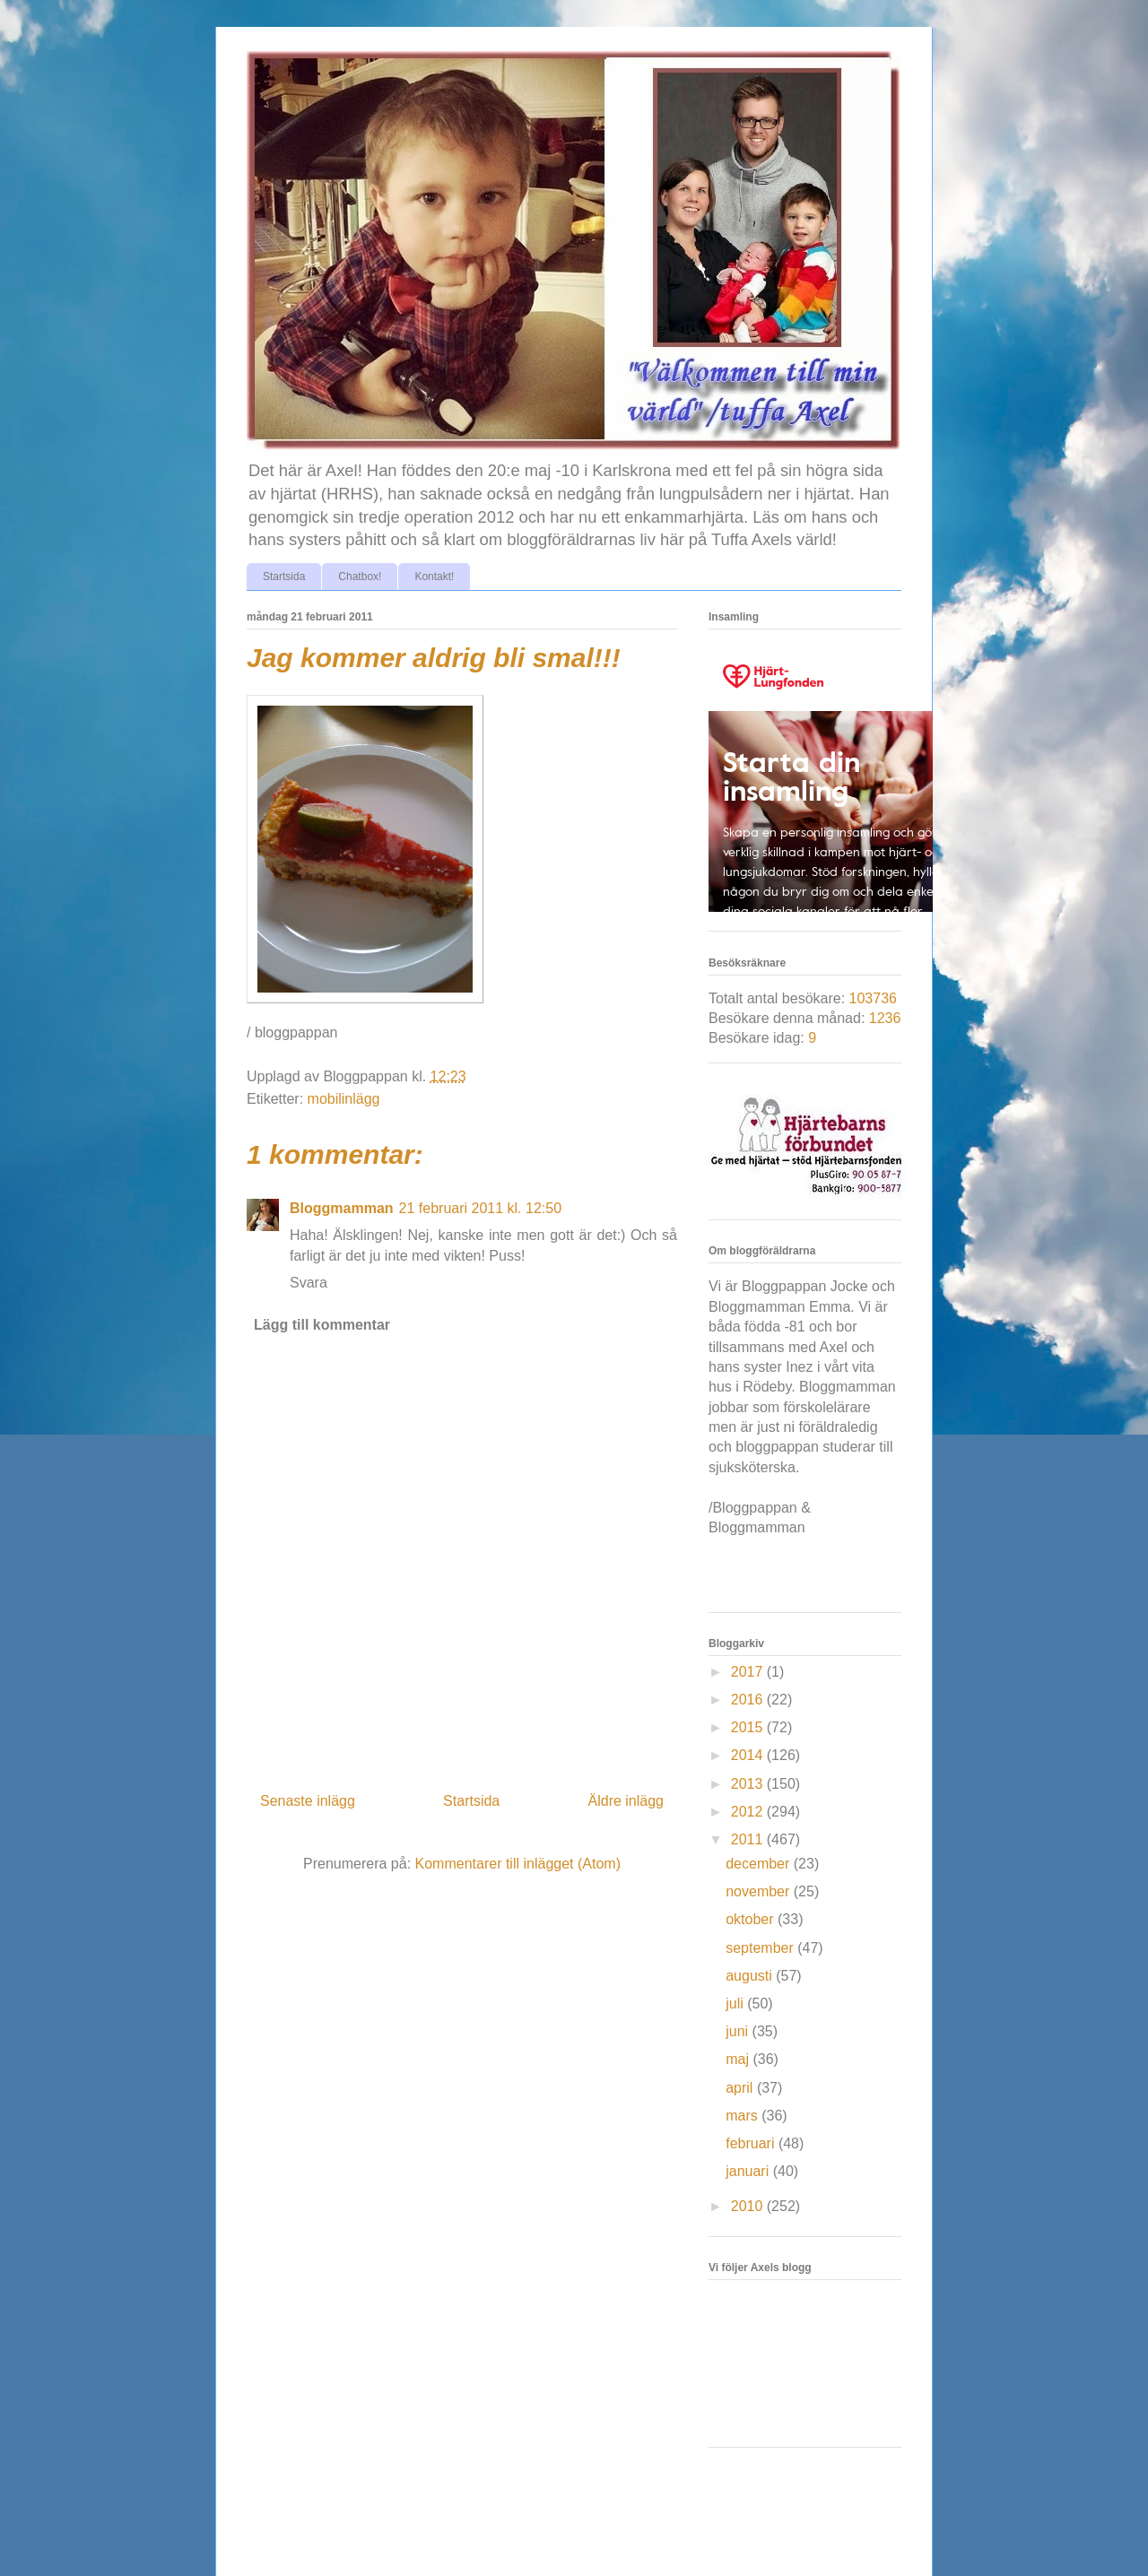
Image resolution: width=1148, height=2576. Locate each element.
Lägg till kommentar (322, 1324)
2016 (749, 1699)
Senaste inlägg (307, 1800)
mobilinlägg (344, 1098)
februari (752, 2143)
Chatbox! (359, 576)
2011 (749, 1839)
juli (736, 2003)
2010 (749, 2206)
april (741, 2087)
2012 (749, 1811)
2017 (749, 1671)
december (760, 1863)
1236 (885, 1018)
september (761, 1948)
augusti (751, 1975)
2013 (749, 1783)
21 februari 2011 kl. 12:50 (480, 1208)
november (760, 1891)
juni (739, 2031)
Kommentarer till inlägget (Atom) (518, 1863)
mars (743, 2115)
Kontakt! (434, 576)
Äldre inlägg (626, 1800)
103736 (873, 998)
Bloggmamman (342, 1208)
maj (739, 2059)
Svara (308, 1282)
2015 (749, 1727)
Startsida (284, 576)
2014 (749, 1755)
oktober (752, 1919)
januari (749, 2171)
